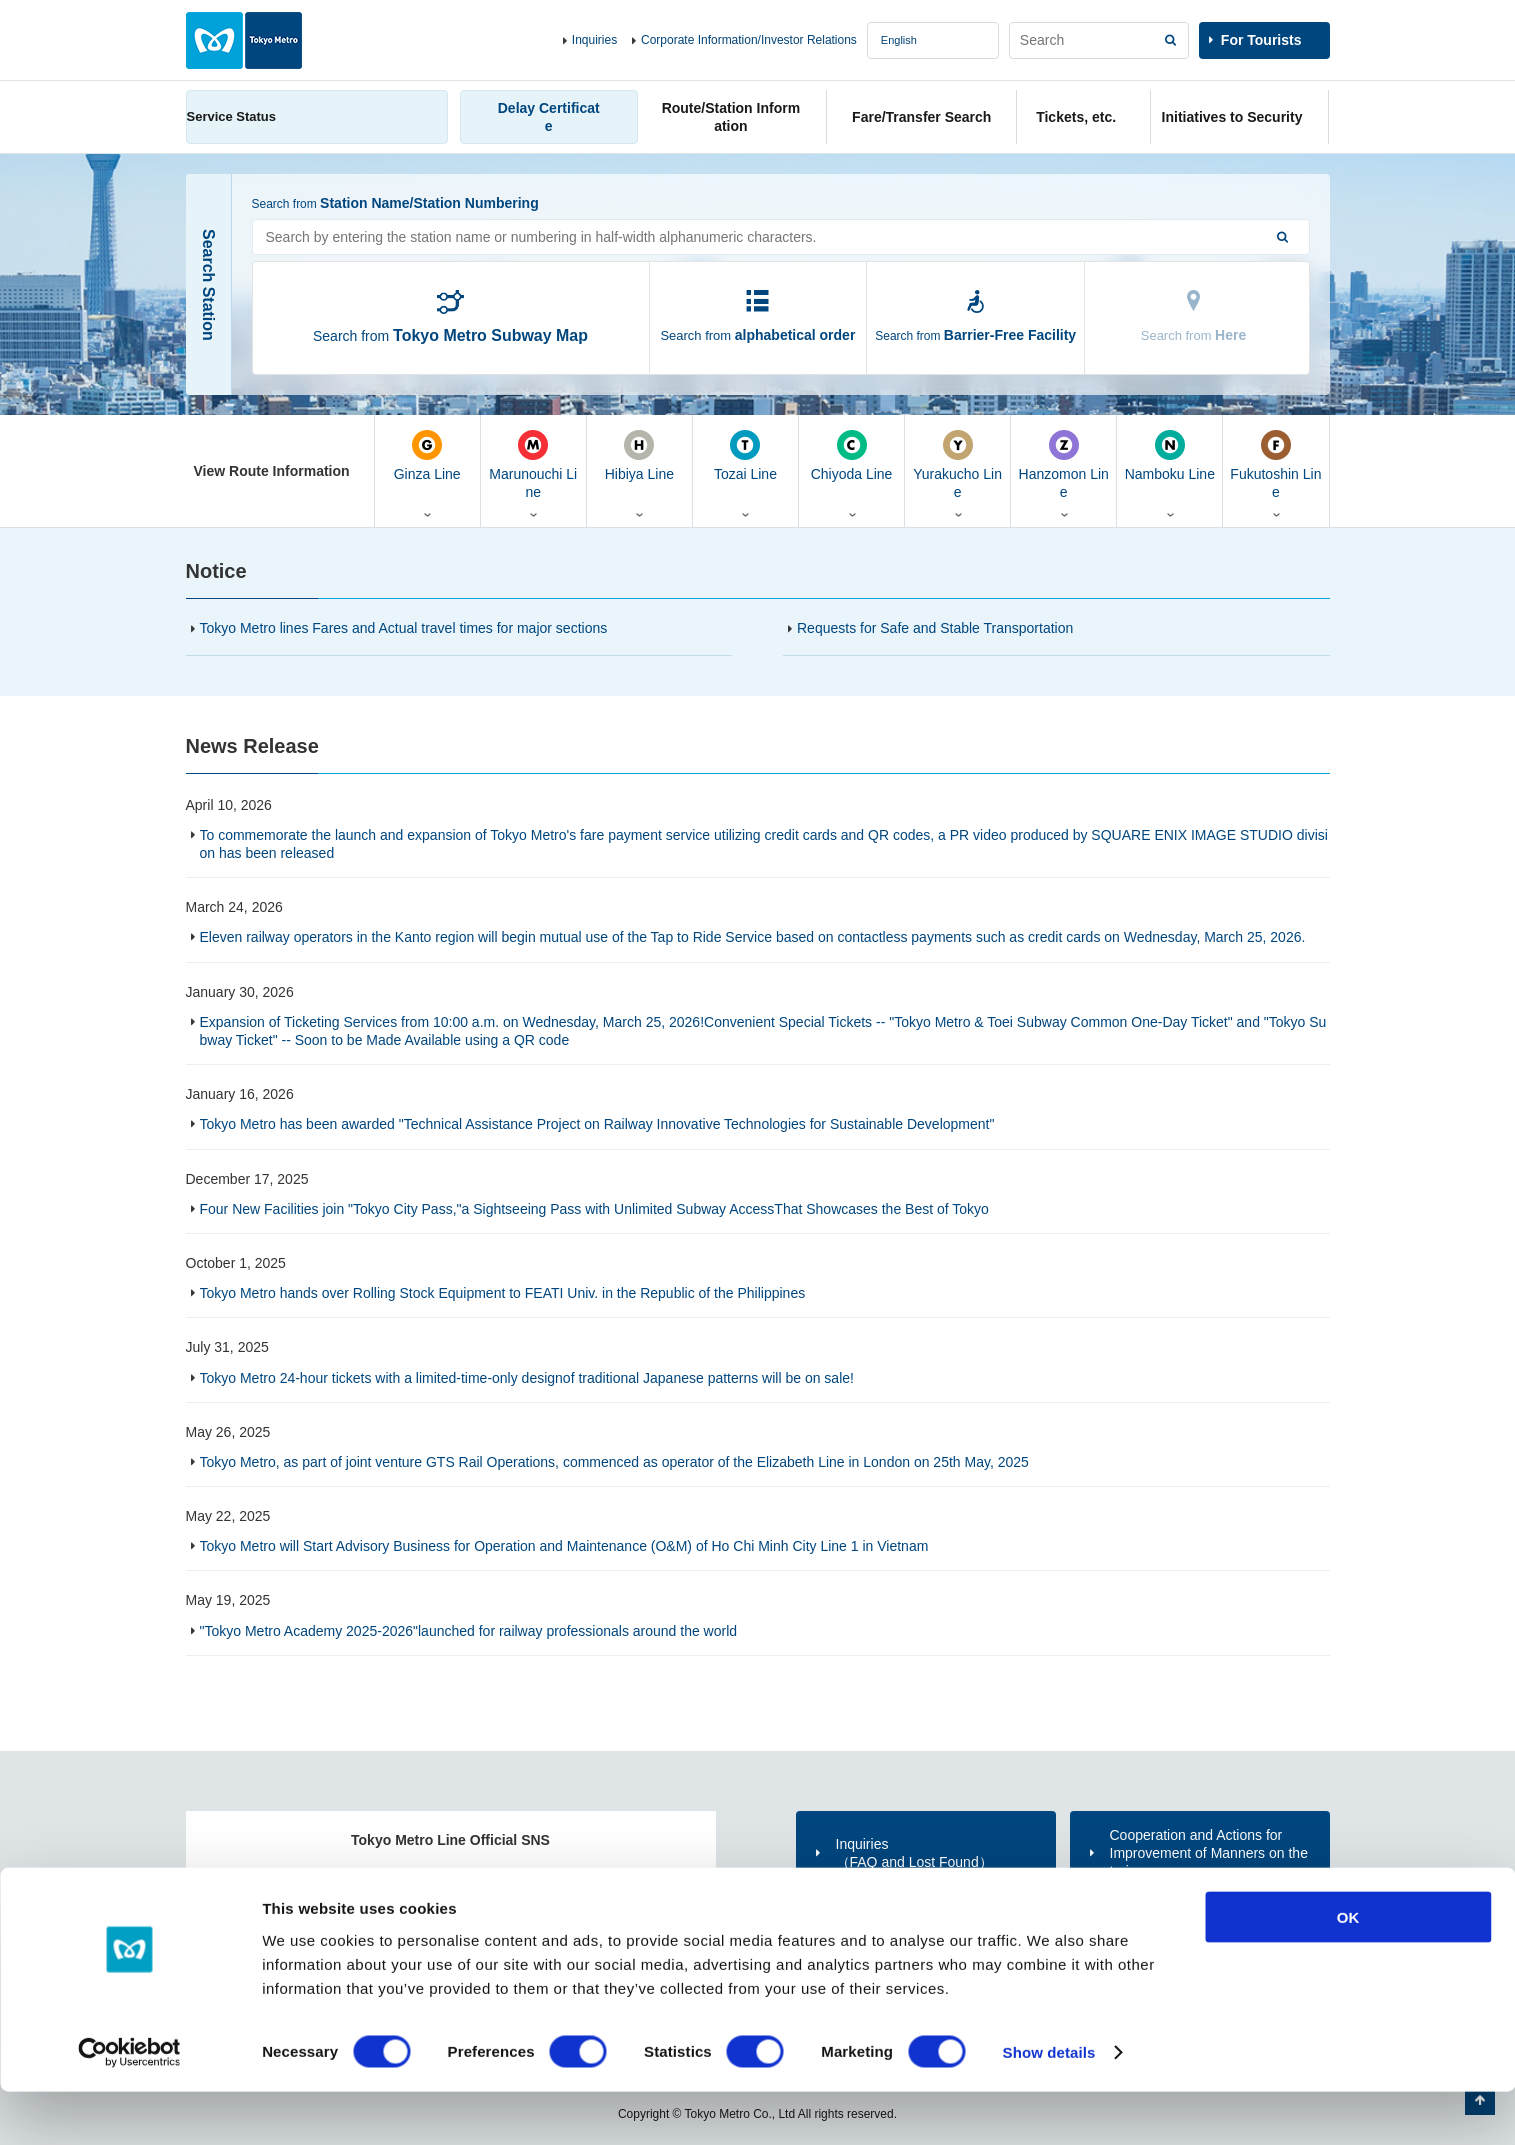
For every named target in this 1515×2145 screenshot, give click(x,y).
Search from (450, 335)
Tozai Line (745, 456)
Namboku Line (1169, 456)
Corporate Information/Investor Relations (749, 40)
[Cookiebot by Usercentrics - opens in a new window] (129, 2106)
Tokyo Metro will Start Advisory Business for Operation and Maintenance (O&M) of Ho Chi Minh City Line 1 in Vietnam (564, 1546)
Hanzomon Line (1063, 465)
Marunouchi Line (533, 465)
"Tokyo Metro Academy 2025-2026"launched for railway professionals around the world (469, 1631)
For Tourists (1261, 40)
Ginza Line (427, 456)
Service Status (232, 116)
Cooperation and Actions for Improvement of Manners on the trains (1209, 1853)
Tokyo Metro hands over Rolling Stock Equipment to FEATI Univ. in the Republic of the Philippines (503, 1293)
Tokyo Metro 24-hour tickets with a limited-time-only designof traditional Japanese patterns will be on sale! (527, 1378)
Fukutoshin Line (1275, 465)
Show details (1049, 2105)
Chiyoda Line (851, 456)
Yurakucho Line (957, 465)
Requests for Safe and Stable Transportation (935, 628)
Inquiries (594, 40)
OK (1348, 1969)
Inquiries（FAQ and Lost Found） (914, 1853)
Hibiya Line (639, 456)
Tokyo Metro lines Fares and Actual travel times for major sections (404, 628)
